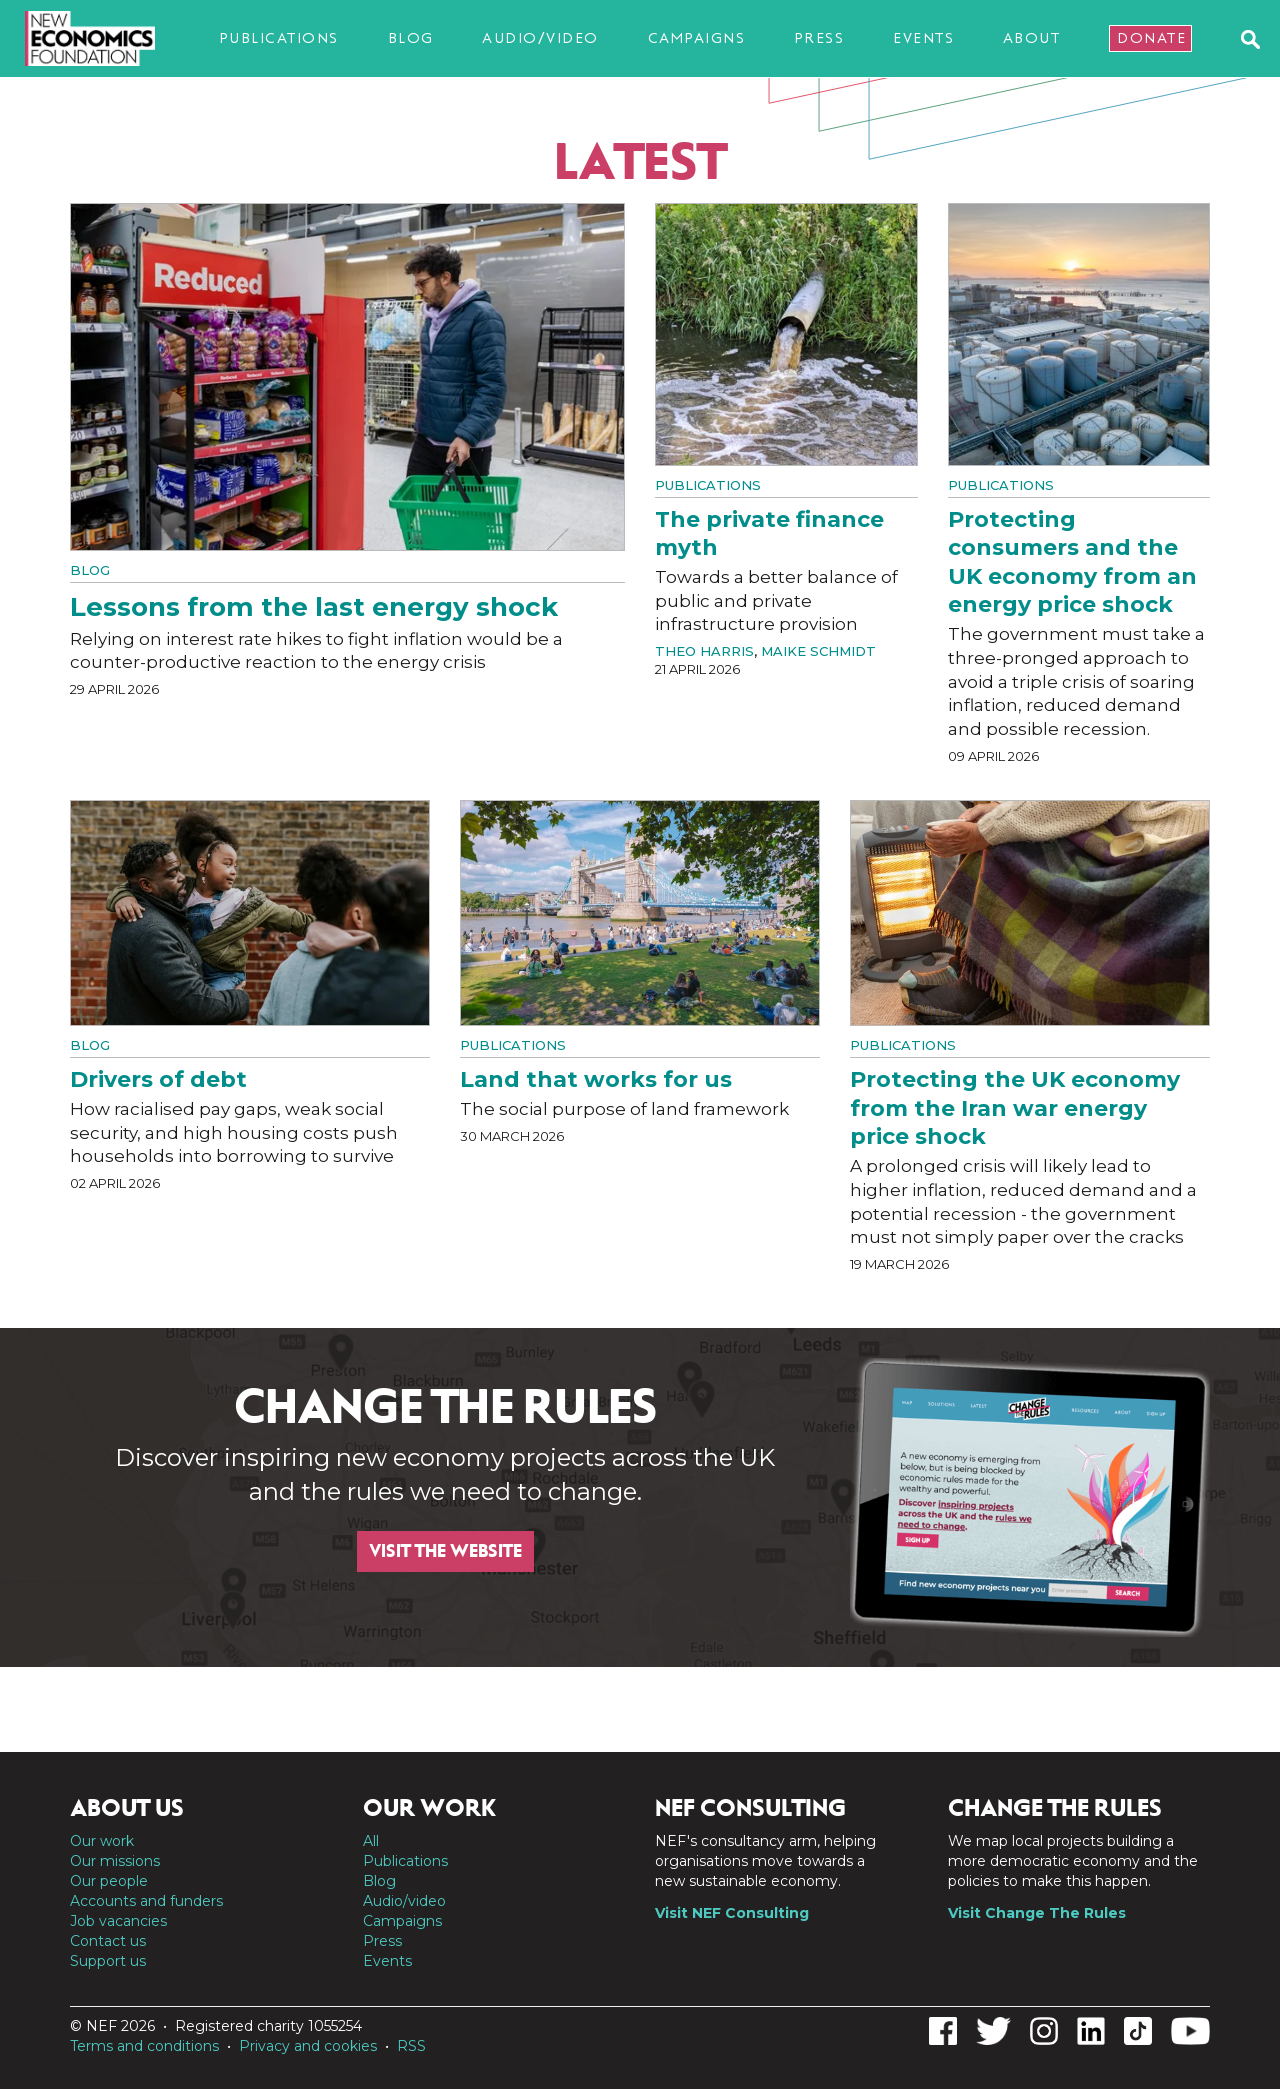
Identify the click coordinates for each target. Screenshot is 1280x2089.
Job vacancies (118, 1921)
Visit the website (445, 1551)
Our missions (115, 1861)
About (1032, 38)
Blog (411, 38)
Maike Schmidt (818, 651)
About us (127, 1808)
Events (923, 38)
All (371, 1841)
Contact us (108, 1941)
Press (819, 38)
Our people (109, 1881)
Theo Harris (704, 651)
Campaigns (697, 38)
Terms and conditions (144, 2046)
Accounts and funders (146, 1901)
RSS (411, 2046)
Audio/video (540, 38)
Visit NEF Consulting (732, 1913)
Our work (102, 1841)
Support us (108, 1961)
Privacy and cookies (308, 2046)
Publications (279, 38)
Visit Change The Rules (1037, 1913)
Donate (1151, 38)
